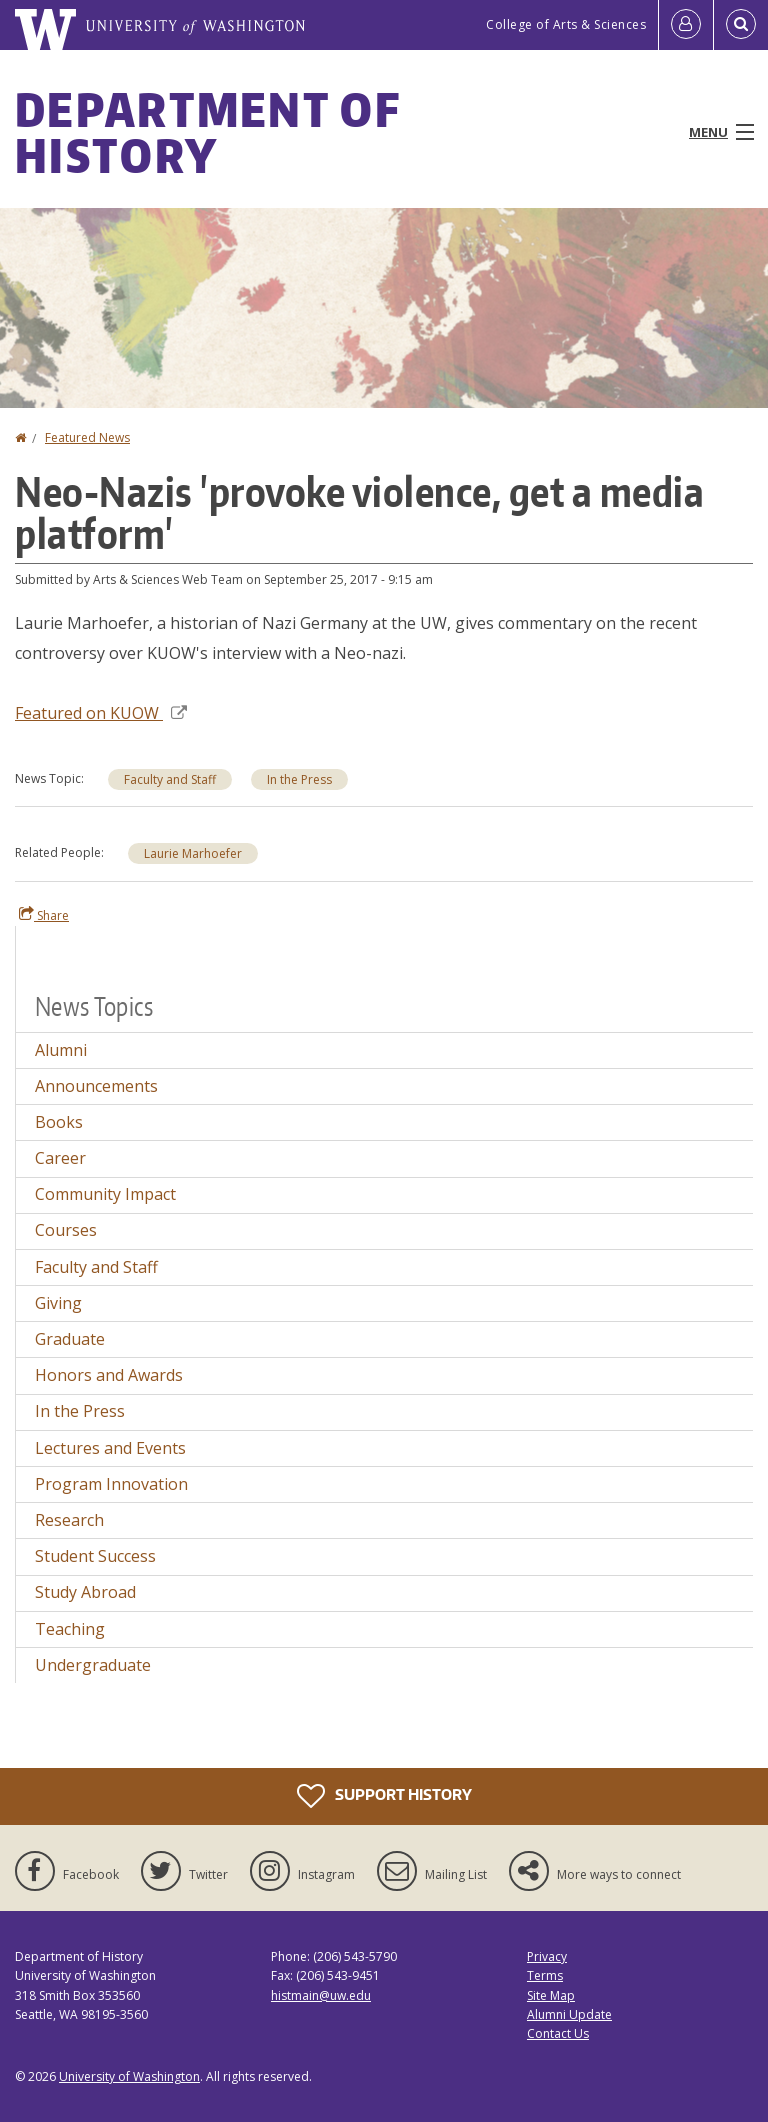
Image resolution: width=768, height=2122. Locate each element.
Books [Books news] (59, 1122)
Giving (58, 1303)
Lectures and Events (110, 1448)
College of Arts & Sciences (566, 24)
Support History (384, 1796)
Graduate (70, 1339)
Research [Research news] (69, 1520)
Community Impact (105, 1194)
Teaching (70, 1629)
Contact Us (558, 2033)
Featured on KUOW (101, 713)
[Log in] (686, 25)
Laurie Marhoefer (193, 853)
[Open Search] (741, 25)
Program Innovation (111, 1484)
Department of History (207, 132)
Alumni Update (569, 2014)
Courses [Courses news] (66, 1230)
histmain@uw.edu (321, 1995)
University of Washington (129, 2076)
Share (44, 915)
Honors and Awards (109, 1375)
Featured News (87, 437)
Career (60, 1158)
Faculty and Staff (170, 779)
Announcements (96, 1086)
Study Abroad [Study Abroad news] (85, 1592)
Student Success (95, 1556)
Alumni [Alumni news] (61, 1050)
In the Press (299, 779)
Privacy (547, 1956)
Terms (545, 1975)
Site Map (551, 1995)
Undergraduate (93, 1665)
